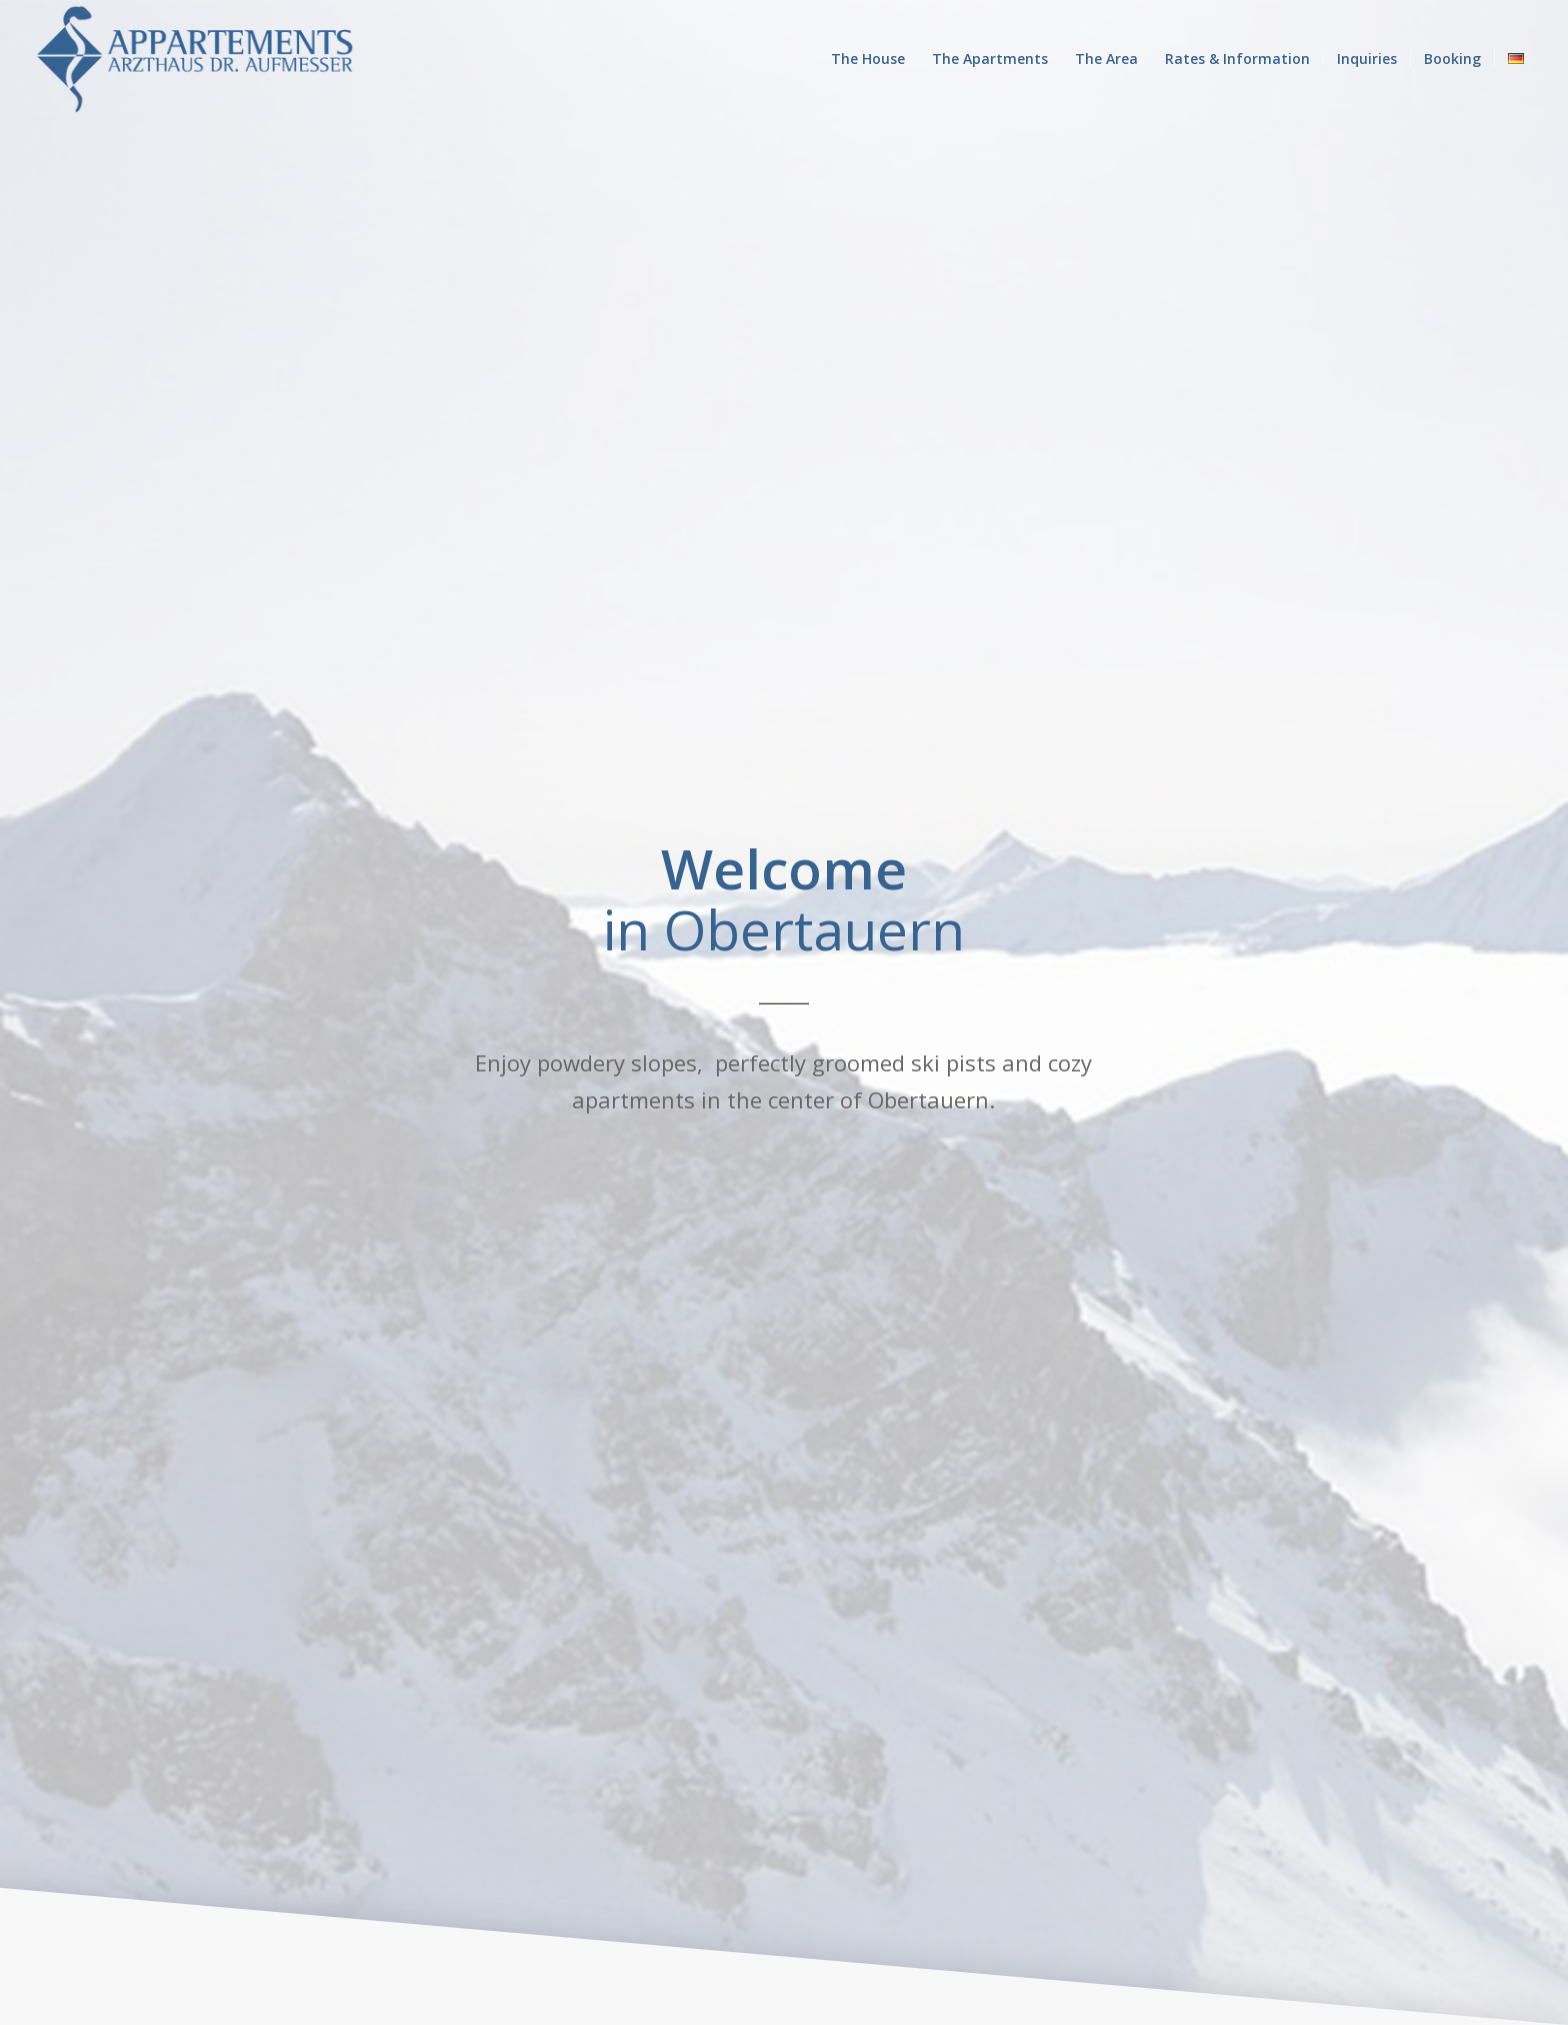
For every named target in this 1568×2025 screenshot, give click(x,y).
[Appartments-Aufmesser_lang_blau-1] (195, 59)
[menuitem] (868, 59)
